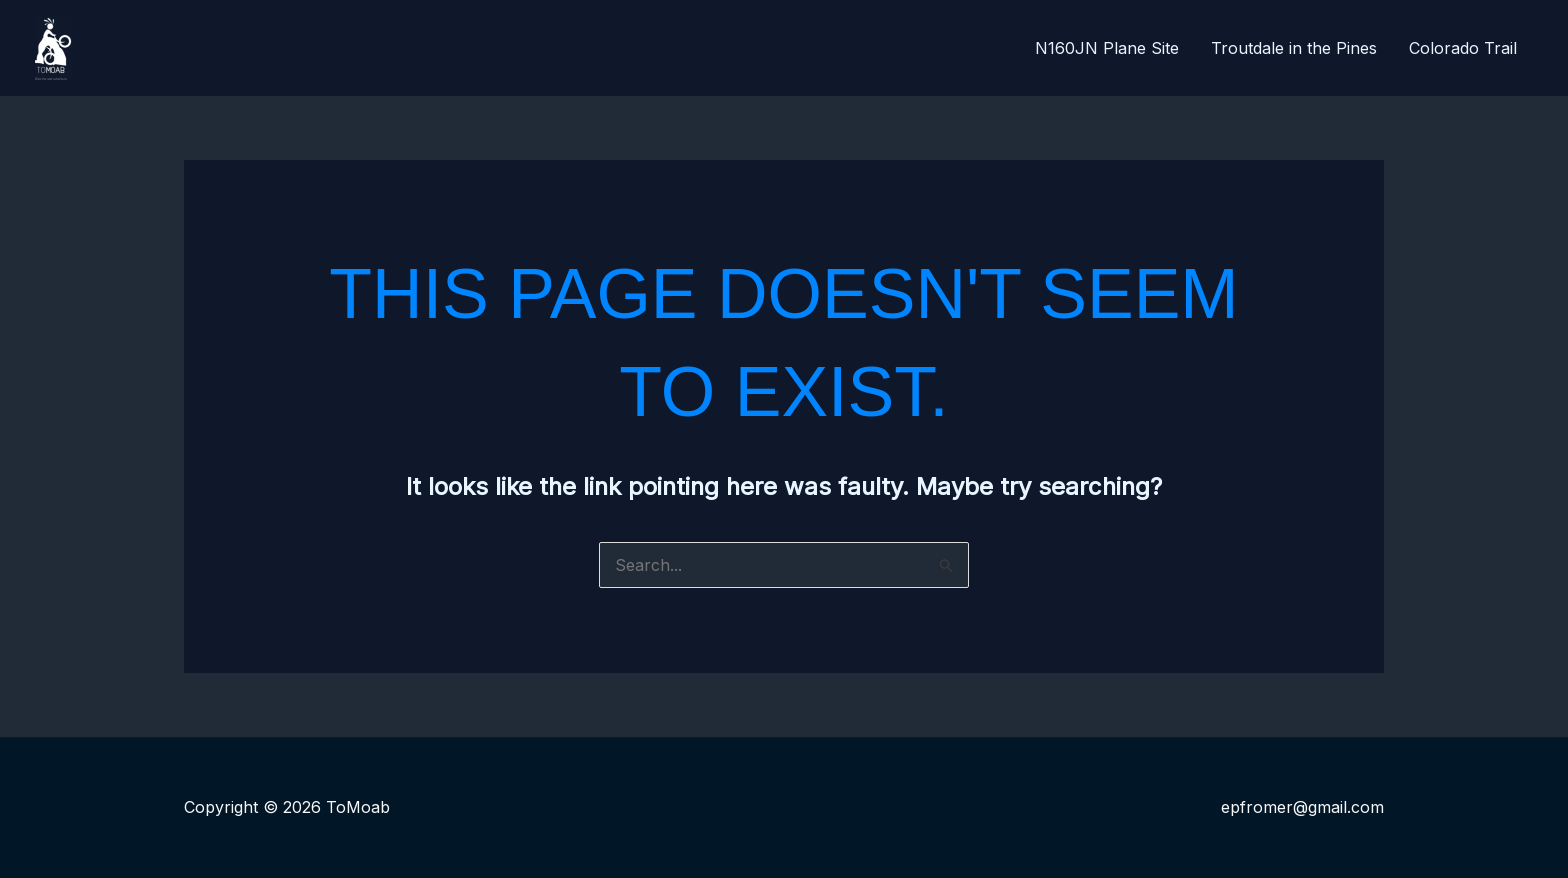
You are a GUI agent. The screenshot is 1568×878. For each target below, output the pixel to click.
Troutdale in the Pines (1294, 48)
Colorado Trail (1463, 48)
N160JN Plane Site (1107, 48)
